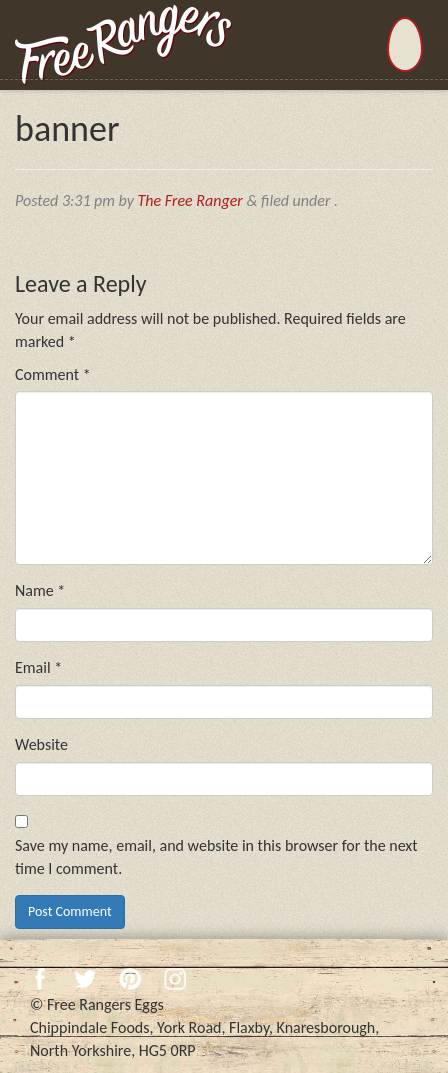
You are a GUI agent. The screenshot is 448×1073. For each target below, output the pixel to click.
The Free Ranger (190, 200)
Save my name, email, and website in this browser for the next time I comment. (216, 857)
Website (41, 744)
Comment (53, 374)
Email (38, 667)
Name (40, 590)
